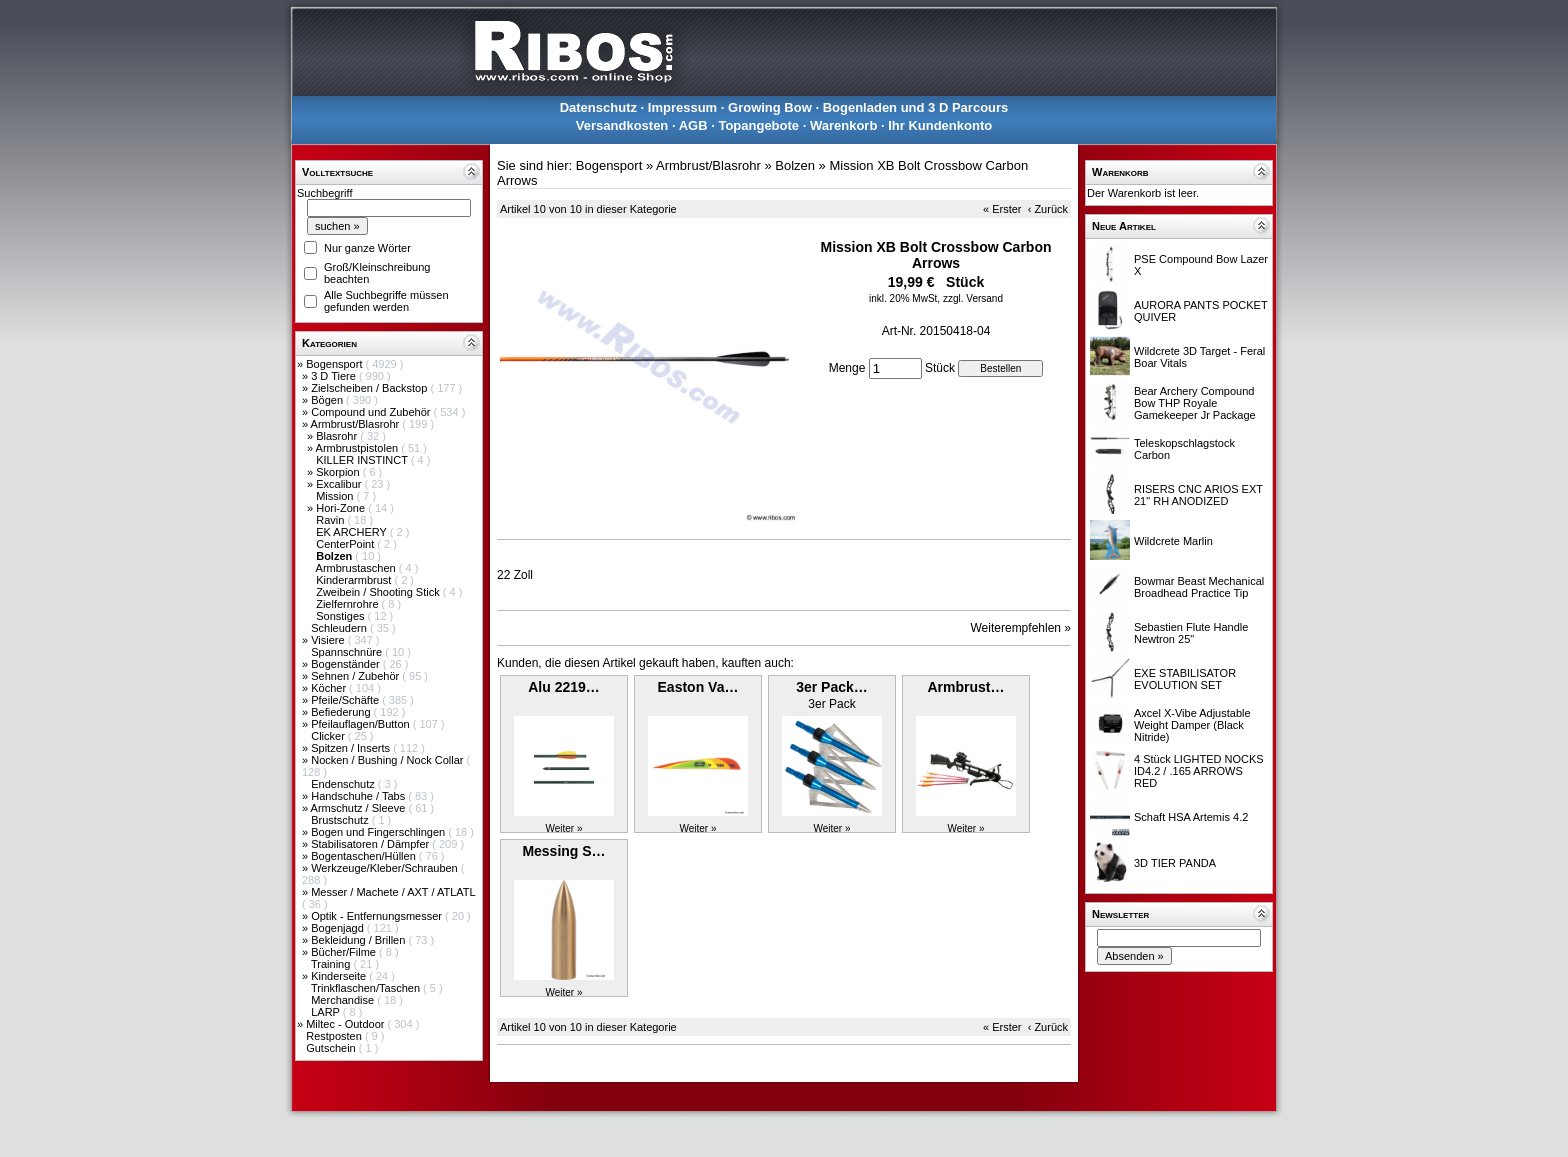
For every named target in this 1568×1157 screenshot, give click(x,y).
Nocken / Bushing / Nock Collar (388, 760)
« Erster (1002, 209)
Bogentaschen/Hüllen (365, 856)
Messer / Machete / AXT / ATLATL (393, 892)
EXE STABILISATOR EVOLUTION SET (1185, 679)
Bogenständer (347, 664)
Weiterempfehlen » (1021, 628)
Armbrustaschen (357, 568)
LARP (327, 1012)
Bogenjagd (339, 928)
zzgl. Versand (973, 298)
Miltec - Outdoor (346, 1024)
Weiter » (563, 828)
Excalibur (340, 484)
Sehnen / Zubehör (356, 676)
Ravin (331, 520)
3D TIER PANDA (1175, 863)
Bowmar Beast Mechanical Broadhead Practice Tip (1199, 587)
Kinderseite (340, 976)
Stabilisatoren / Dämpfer (371, 844)
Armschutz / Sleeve (360, 808)
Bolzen (795, 165)
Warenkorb (843, 125)
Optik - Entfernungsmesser (378, 916)
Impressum (682, 107)
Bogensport (335, 364)
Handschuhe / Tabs (359, 796)
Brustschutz (341, 820)
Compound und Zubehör (372, 412)
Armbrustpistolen (359, 448)
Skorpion (339, 472)
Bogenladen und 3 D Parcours (916, 107)
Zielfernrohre (348, 604)
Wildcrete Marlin (1173, 541)
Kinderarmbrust (355, 580)
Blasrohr (338, 436)
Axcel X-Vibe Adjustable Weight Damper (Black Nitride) (1192, 725)
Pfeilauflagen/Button (362, 724)
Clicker (329, 736)
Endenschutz (344, 784)
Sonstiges (341, 616)
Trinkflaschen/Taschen (367, 988)
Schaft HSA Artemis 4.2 (1191, 817)
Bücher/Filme (345, 952)
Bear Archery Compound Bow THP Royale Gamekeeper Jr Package (1195, 403)
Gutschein (332, 1048)
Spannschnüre (348, 652)
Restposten (335, 1036)
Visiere (329, 640)
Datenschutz (598, 107)
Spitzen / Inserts (352, 748)
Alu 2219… (564, 687)
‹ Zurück (1048, 209)
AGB (693, 125)
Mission (336, 496)
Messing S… (563, 851)
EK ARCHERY (353, 532)
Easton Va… (698, 687)
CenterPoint (346, 544)
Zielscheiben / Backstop (370, 388)
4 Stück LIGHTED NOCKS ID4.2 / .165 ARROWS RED (1199, 771)
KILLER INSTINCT (363, 460)
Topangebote (758, 125)
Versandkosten (622, 125)
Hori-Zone (342, 508)
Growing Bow (770, 107)
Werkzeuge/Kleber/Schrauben (386, 868)
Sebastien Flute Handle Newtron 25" (1191, 633)
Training (332, 964)
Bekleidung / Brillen (359, 940)
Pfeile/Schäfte (346, 700)
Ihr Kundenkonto (940, 125)
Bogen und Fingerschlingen (379, 832)
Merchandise (344, 1000)
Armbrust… (965, 687)
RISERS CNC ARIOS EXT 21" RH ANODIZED (1198, 495)
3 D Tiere (335, 376)
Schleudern (340, 628)
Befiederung (342, 712)
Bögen (328, 400)
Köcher (330, 688)
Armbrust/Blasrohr (357, 424)
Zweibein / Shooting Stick (379, 592)
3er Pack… (832, 687)
